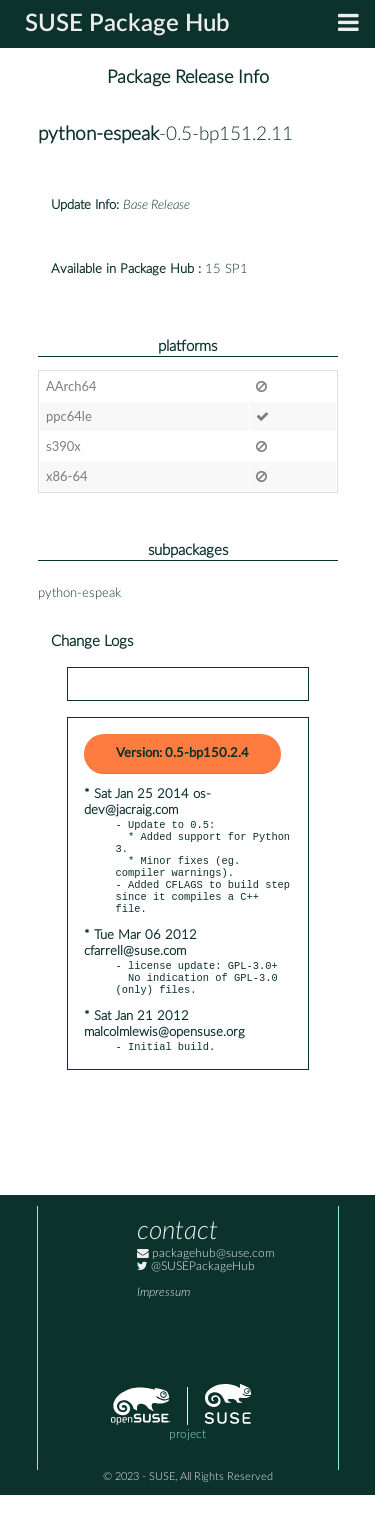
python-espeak (98, 134)
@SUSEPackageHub (196, 1290)
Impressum (163, 1316)
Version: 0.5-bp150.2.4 (182, 753)
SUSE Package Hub (127, 24)
